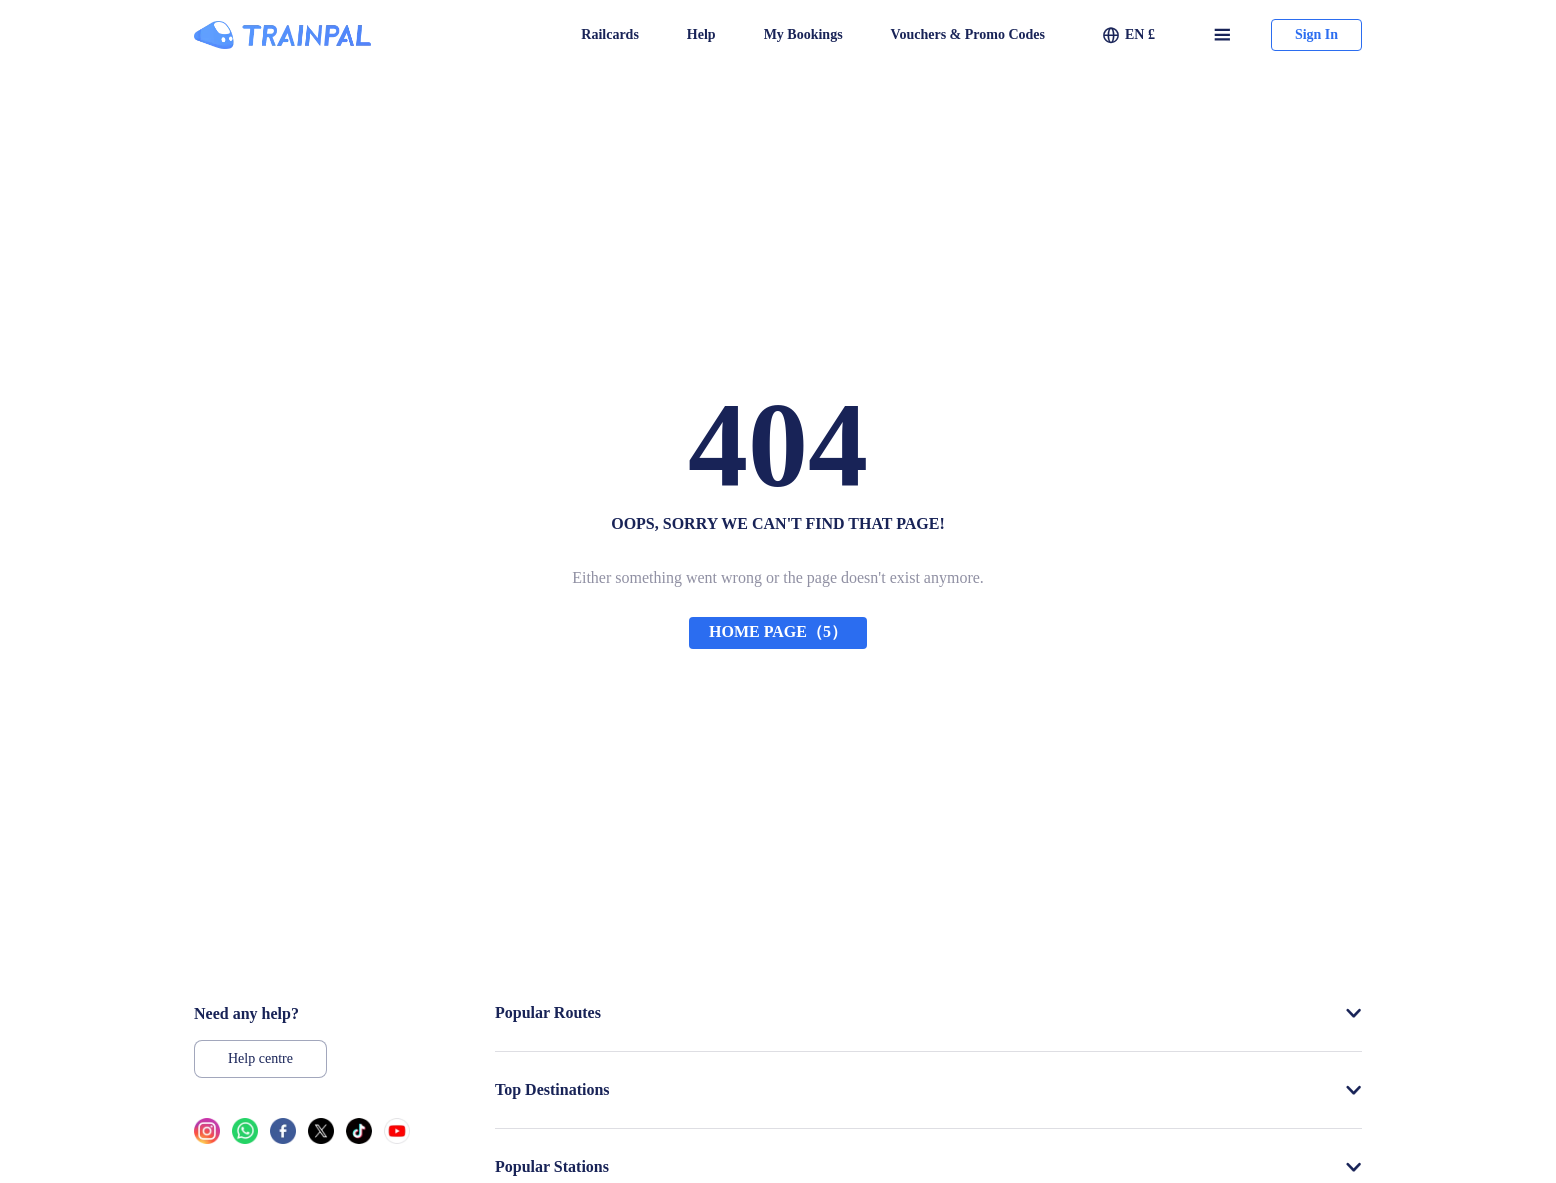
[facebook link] (283, 1137)
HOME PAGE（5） (778, 631)
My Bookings (803, 34)
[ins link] (207, 1137)
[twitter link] (321, 1137)
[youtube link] (397, 1137)
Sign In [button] (1316, 34)
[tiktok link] (359, 1137)
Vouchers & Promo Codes (968, 34)
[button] (1129, 35)
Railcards (610, 34)
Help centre (260, 1058)
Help (701, 34)
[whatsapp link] (245, 1137)
